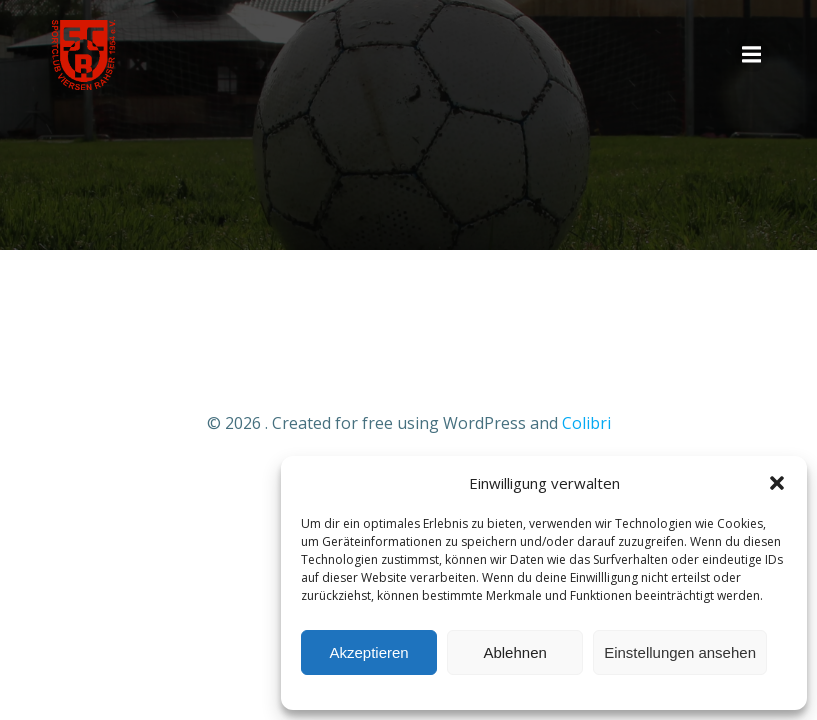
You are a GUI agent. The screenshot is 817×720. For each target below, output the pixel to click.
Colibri (586, 423)
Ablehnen (514, 652)
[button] (777, 483)
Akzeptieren (368, 652)
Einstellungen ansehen (680, 652)
